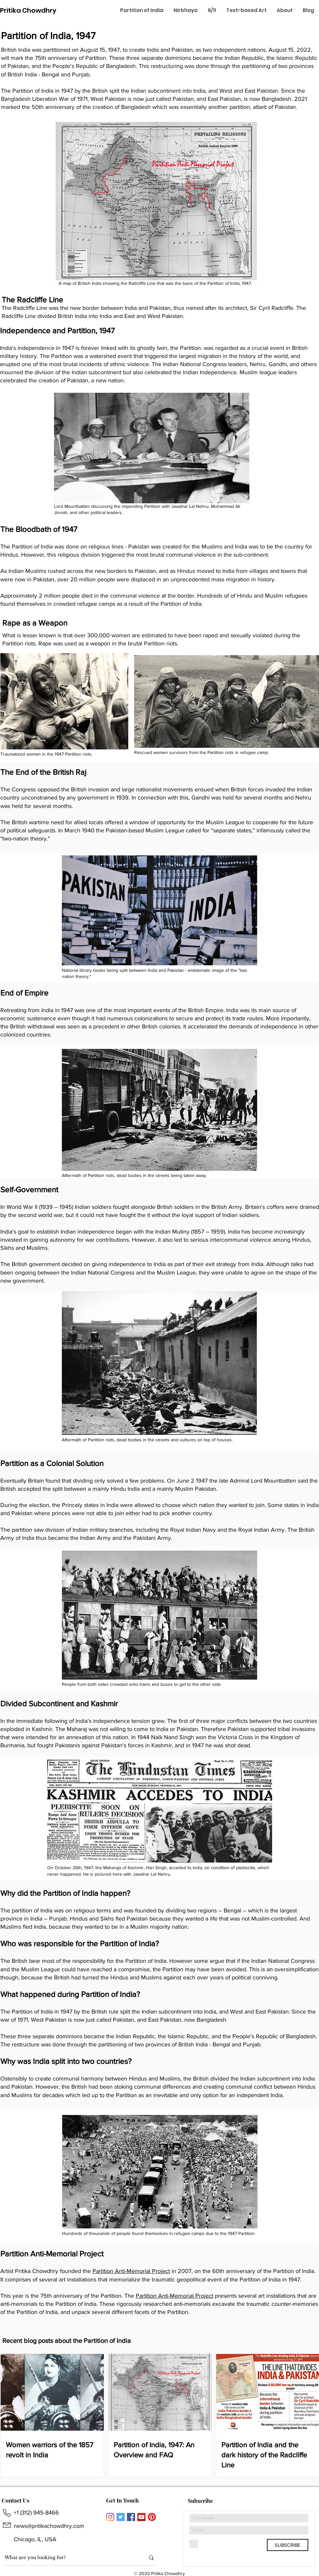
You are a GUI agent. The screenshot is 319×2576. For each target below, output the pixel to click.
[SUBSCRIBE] (287, 2545)
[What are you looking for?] (70, 2558)
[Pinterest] (152, 2517)
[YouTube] (141, 2517)
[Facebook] (131, 2517)
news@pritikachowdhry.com (49, 2526)
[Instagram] (110, 2517)
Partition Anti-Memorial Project (131, 2271)
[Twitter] (121, 2517)
